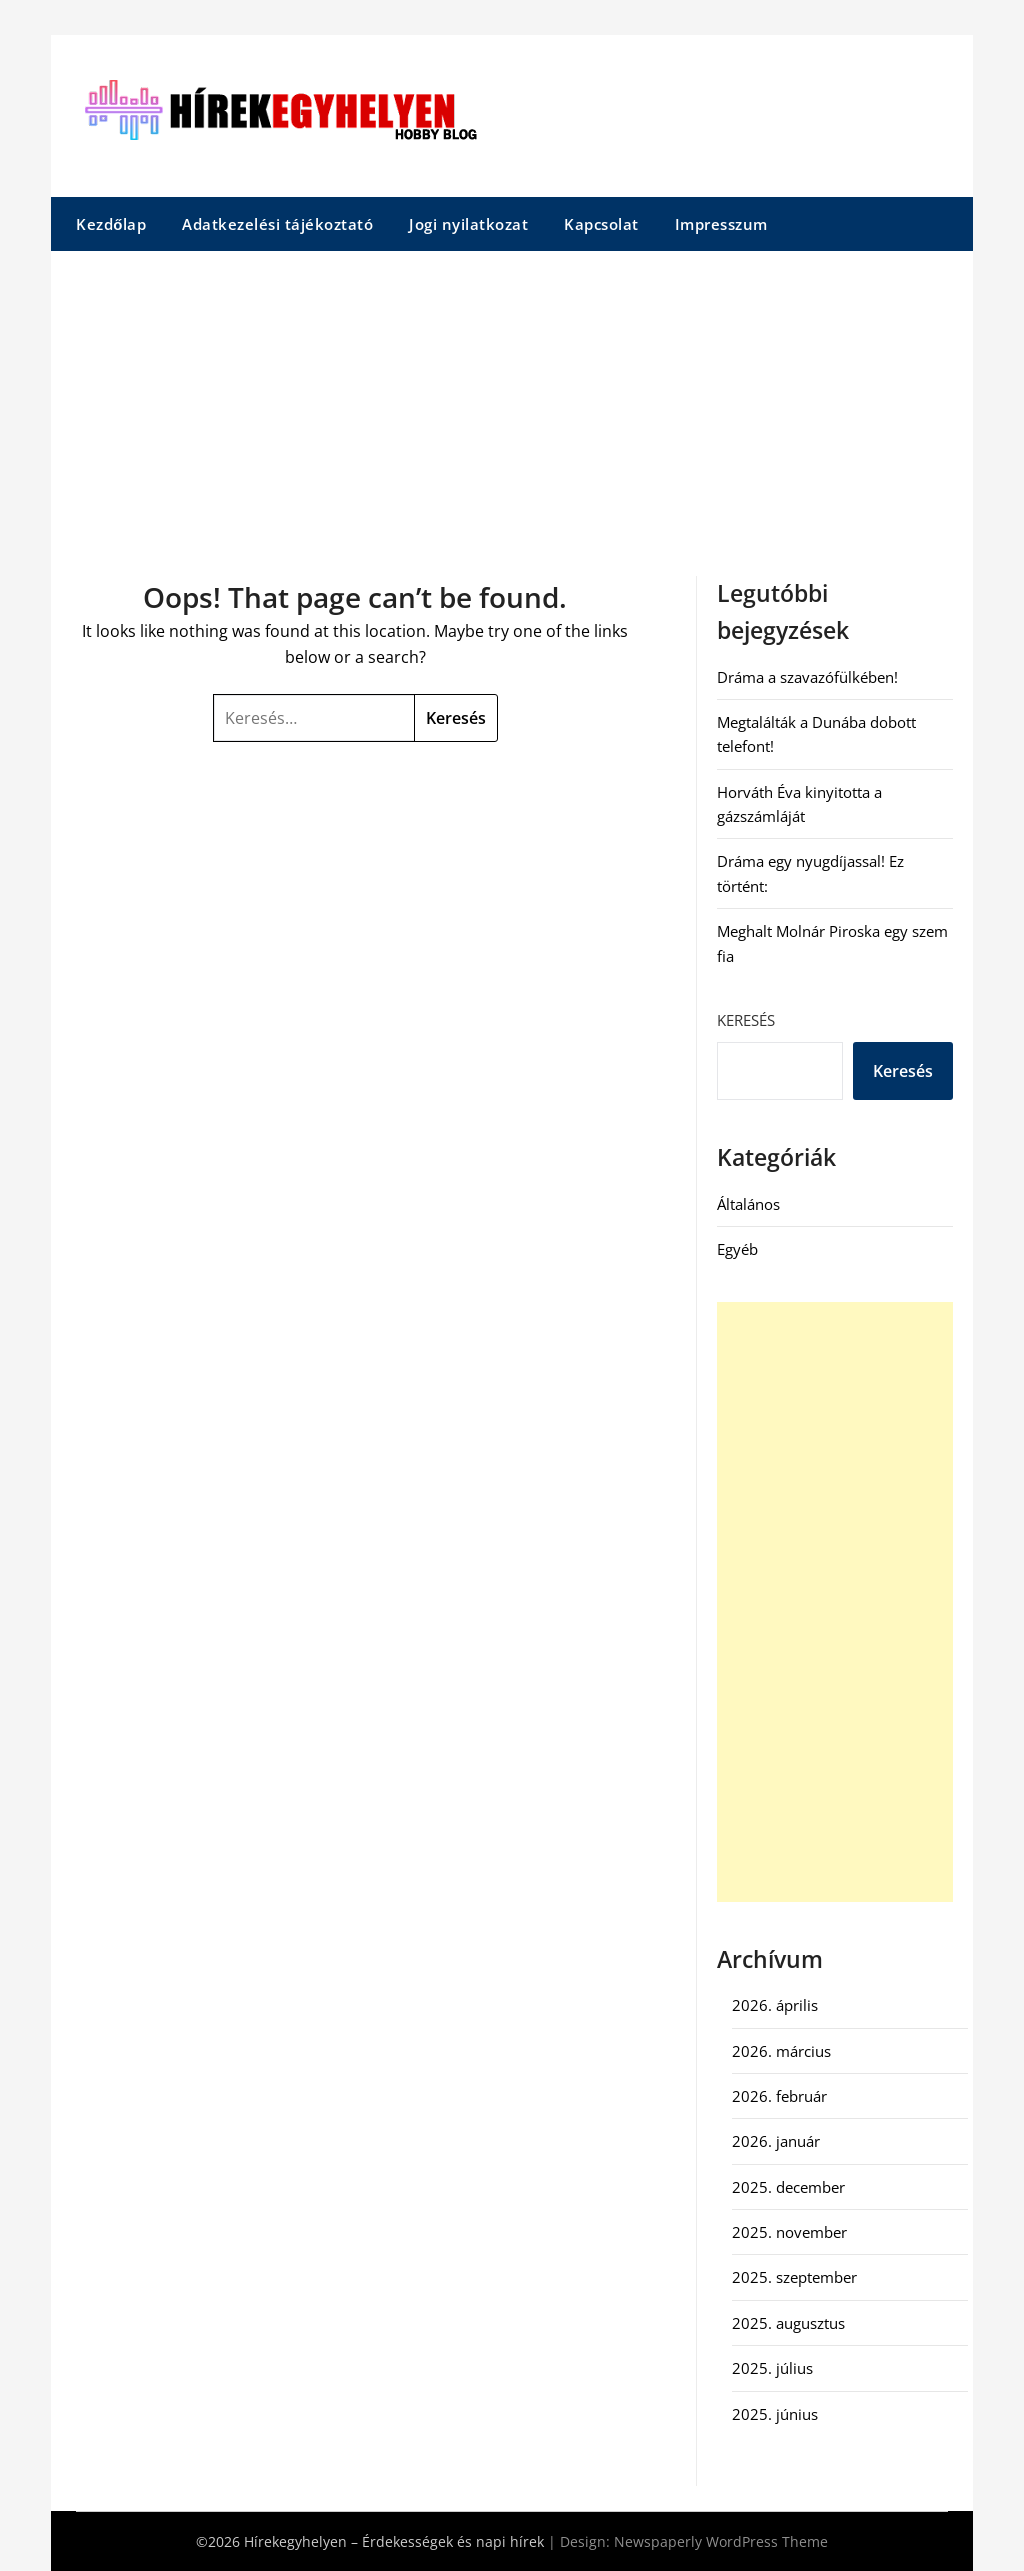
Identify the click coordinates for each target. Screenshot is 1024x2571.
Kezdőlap (111, 224)
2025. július (772, 2368)
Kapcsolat (601, 224)
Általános (748, 1204)
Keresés (746, 1020)
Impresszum (721, 224)
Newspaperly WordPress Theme (721, 2541)
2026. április (775, 2005)
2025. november (789, 2232)
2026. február (779, 2096)
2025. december (788, 2187)
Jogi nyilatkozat (468, 224)
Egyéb (737, 1249)
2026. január (776, 2141)
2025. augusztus (788, 2323)
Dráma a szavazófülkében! (807, 677)
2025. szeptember (794, 2277)
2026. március (781, 2051)
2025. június (775, 2414)
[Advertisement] (512, 401)
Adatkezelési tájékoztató (277, 224)
